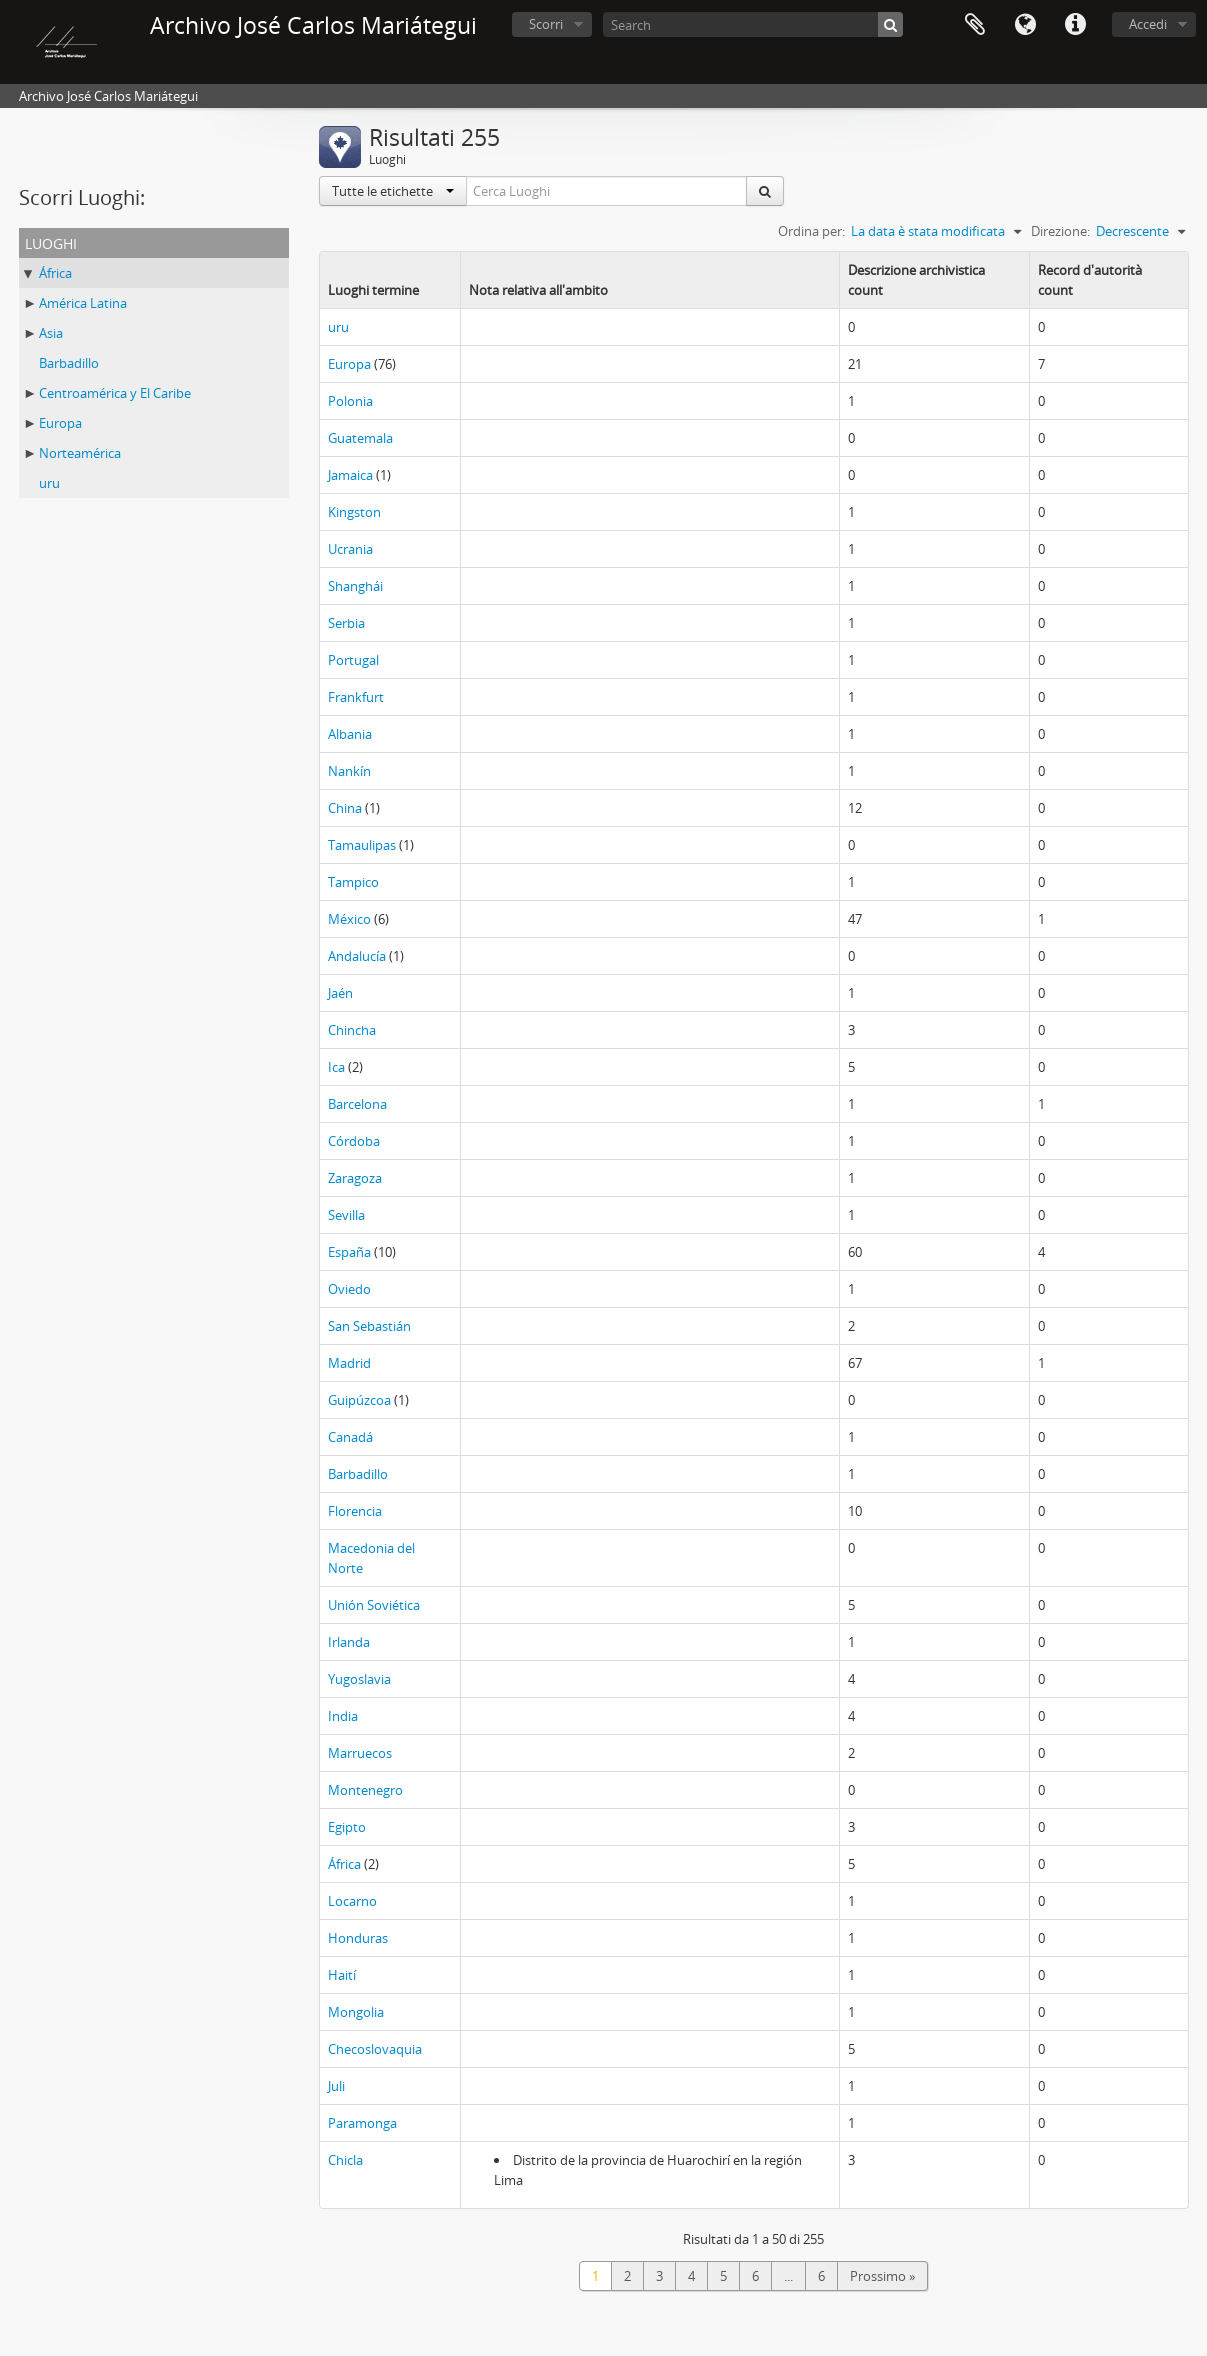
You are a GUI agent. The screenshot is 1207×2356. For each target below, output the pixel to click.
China (345, 808)
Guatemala (360, 438)
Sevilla (346, 1215)
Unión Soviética (374, 1605)
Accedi (1148, 24)
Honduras (358, 1938)
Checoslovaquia (375, 2049)
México (349, 919)
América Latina (83, 303)
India (343, 1716)
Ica (336, 1067)
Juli (336, 2086)
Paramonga (362, 2123)
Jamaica (350, 475)
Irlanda (349, 1642)
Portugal (353, 660)
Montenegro (365, 1790)
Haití (342, 1975)
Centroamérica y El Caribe (115, 393)
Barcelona (357, 1104)
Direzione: (1060, 231)
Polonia (350, 401)
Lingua (1025, 25)
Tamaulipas (362, 845)
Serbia (346, 623)
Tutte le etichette (393, 191)
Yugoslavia (359, 1679)
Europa (60, 423)
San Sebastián (369, 1326)
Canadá (350, 1437)
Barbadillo (69, 363)
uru (49, 483)
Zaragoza (355, 1178)
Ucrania (350, 549)
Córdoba (354, 1141)
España (349, 1252)
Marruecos (360, 1753)
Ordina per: (811, 231)
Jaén (340, 993)
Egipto (347, 1827)
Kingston (354, 512)
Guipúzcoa (359, 1400)
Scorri (546, 24)
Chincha (352, 1030)
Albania (350, 734)
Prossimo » (882, 2276)
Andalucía (357, 956)
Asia (51, 333)
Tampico (353, 882)
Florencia (355, 1511)
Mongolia (356, 2012)
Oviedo (349, 1289)
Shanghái (355, 586)
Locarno (352, 1901)
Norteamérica (80, 453)
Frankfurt (356, 697)
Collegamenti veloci (1075, 25)
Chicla (345, 2160)
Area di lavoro (975, 25)
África (55, 273)
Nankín (349, 771)
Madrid (349, 1363)
